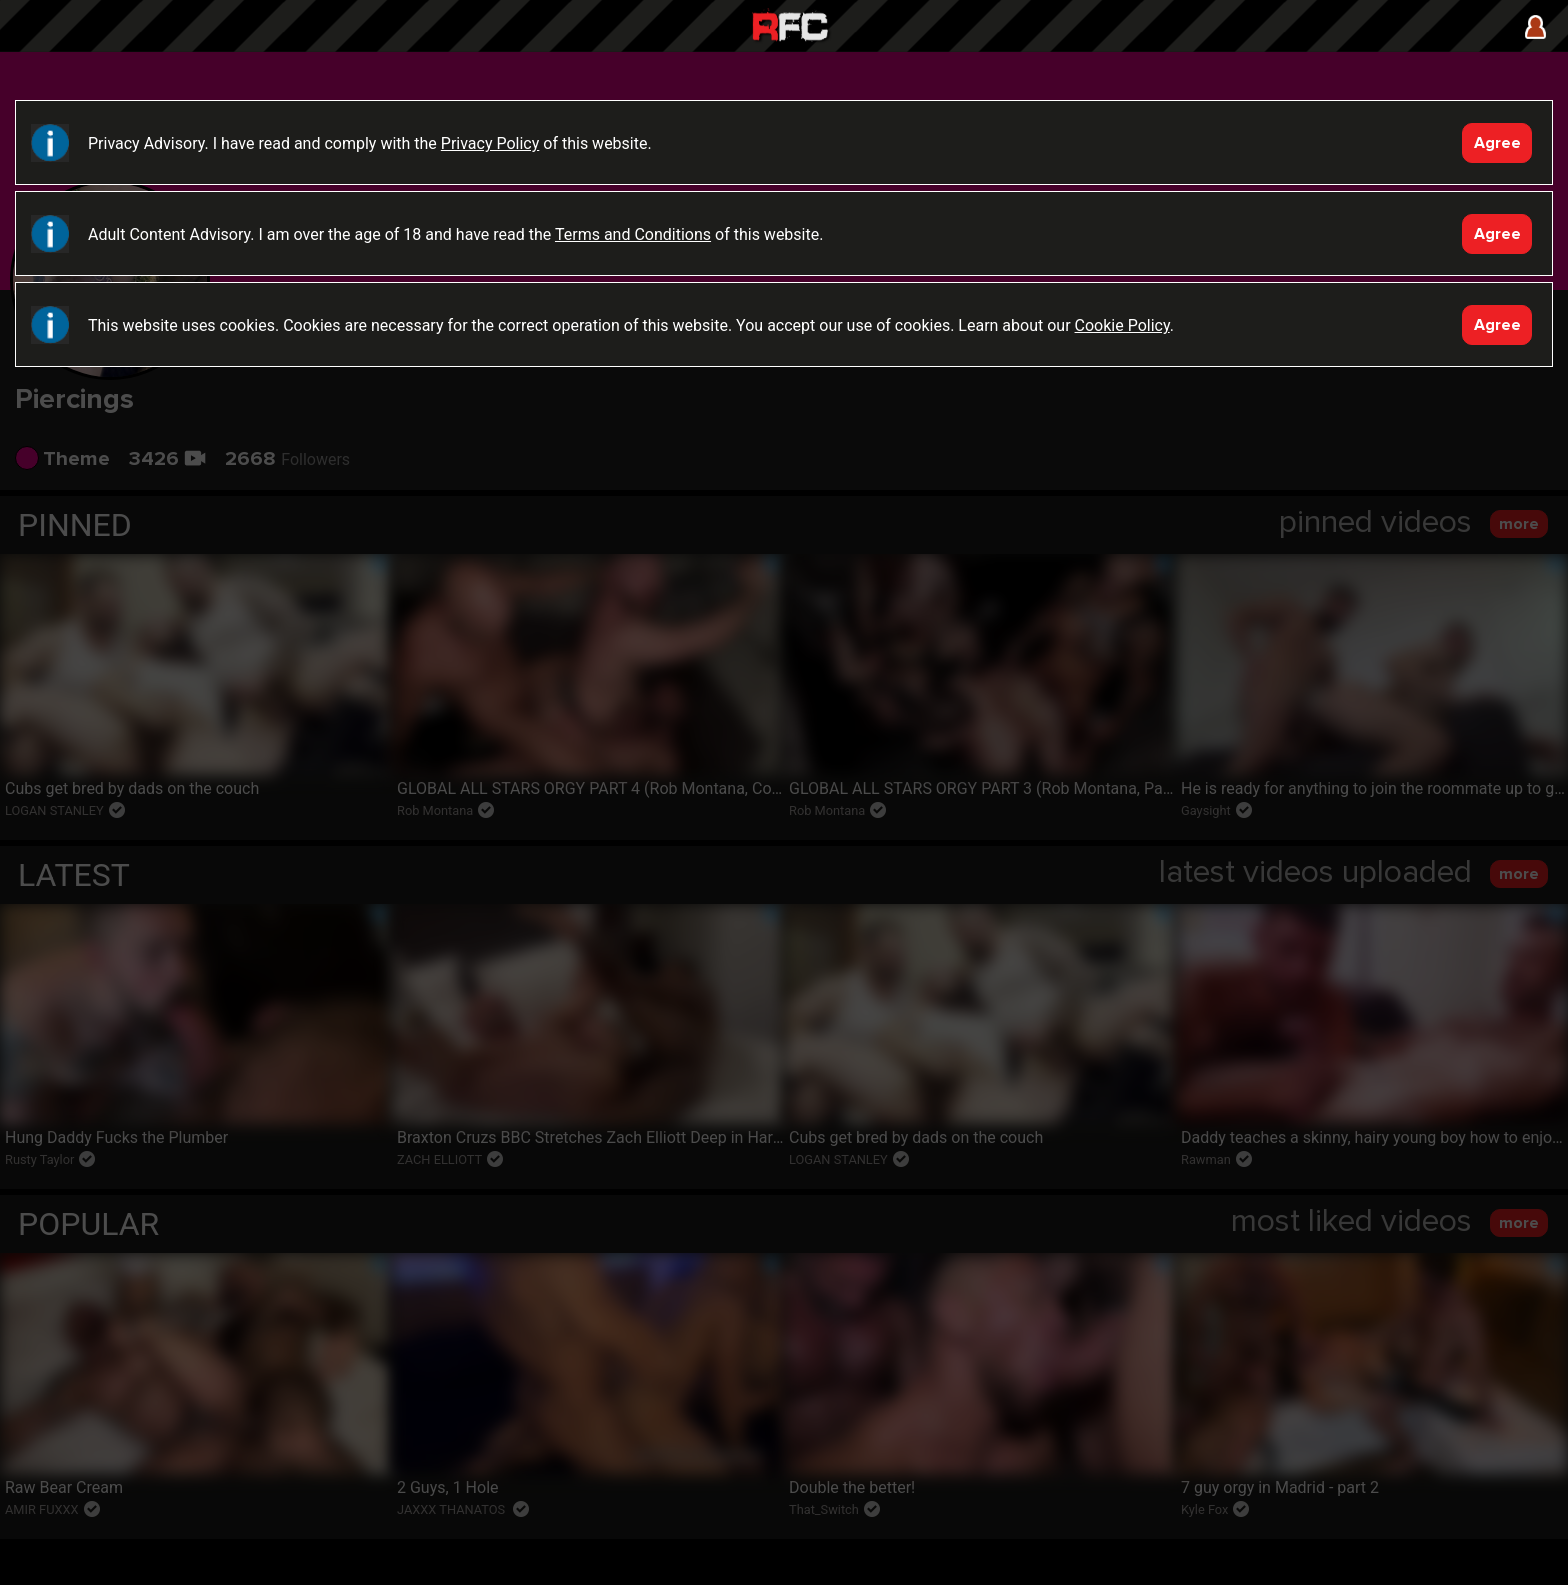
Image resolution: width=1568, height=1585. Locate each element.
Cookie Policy (1122, 325)
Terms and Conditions (633, 234)
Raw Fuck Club (790, 28)
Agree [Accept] (1497, 143)
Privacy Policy (490, 143)
